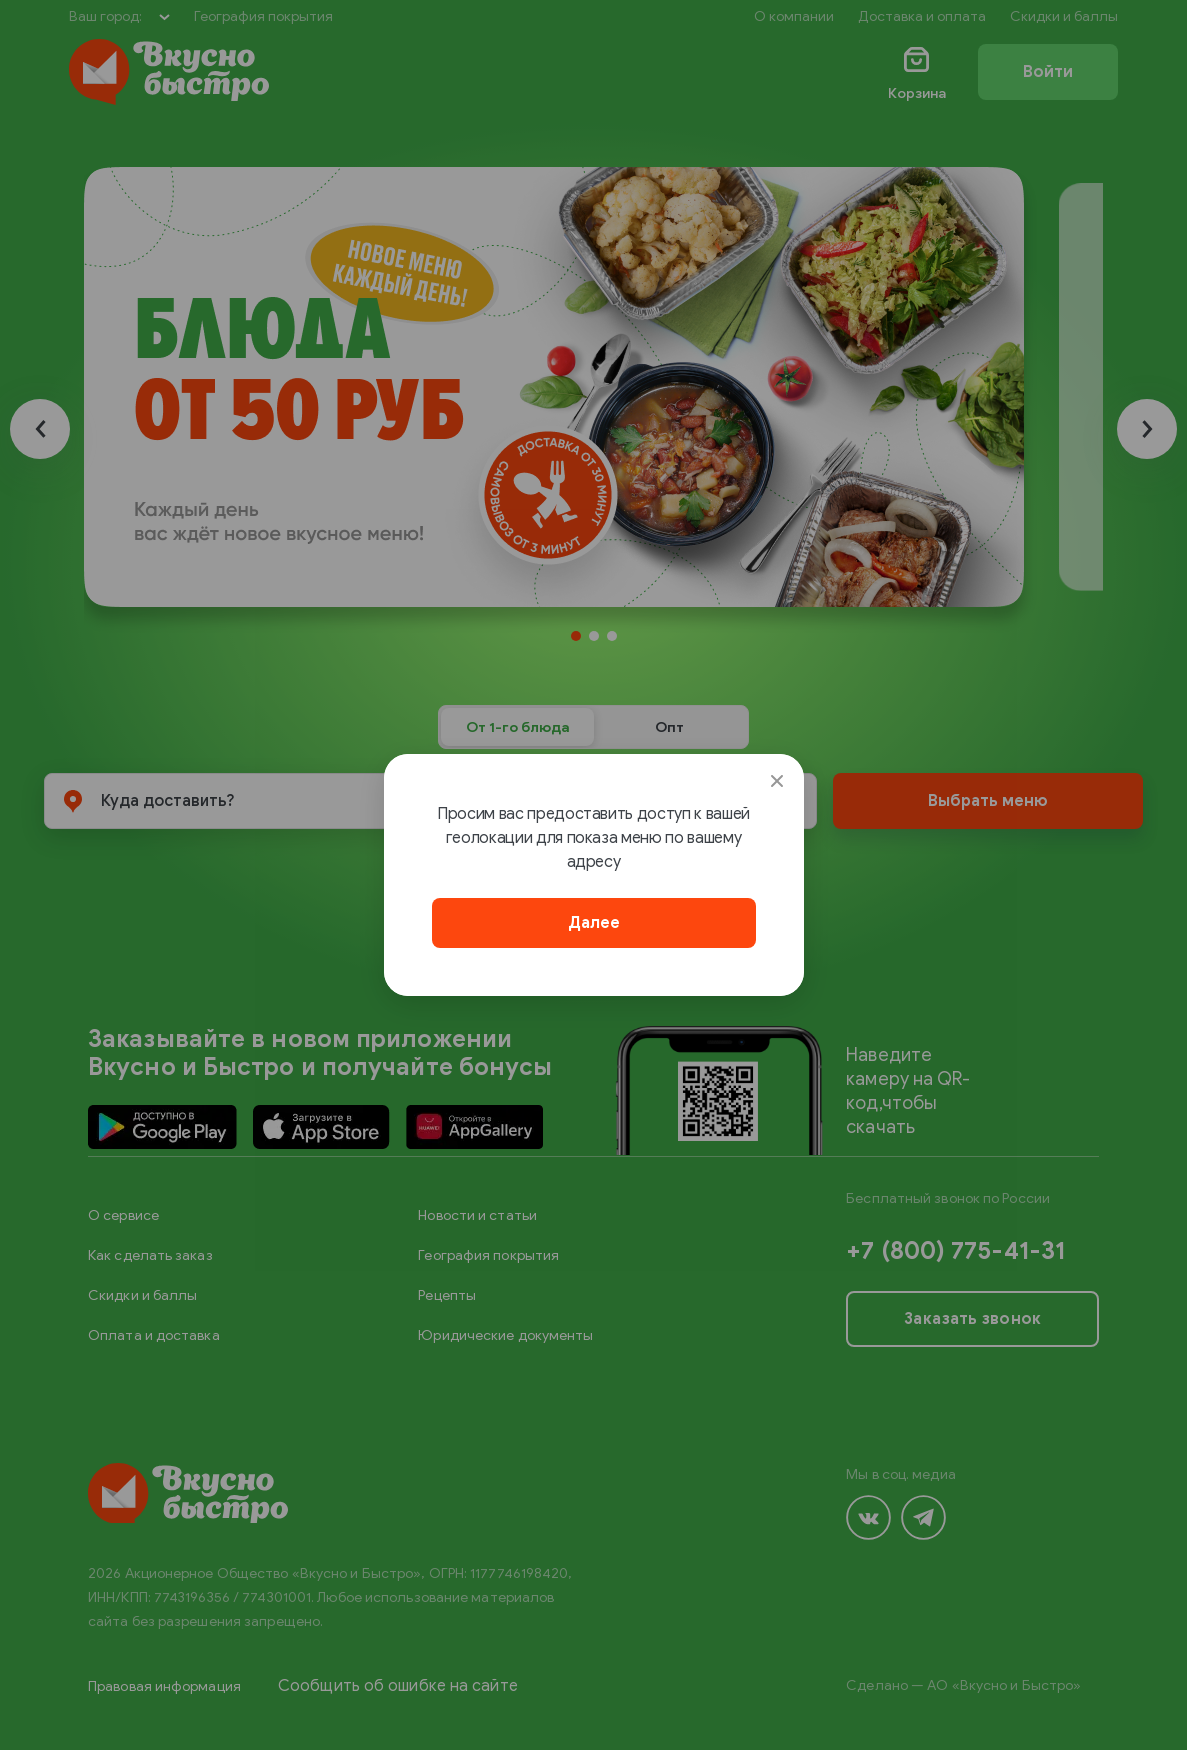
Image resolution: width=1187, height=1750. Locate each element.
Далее (594, 923)
